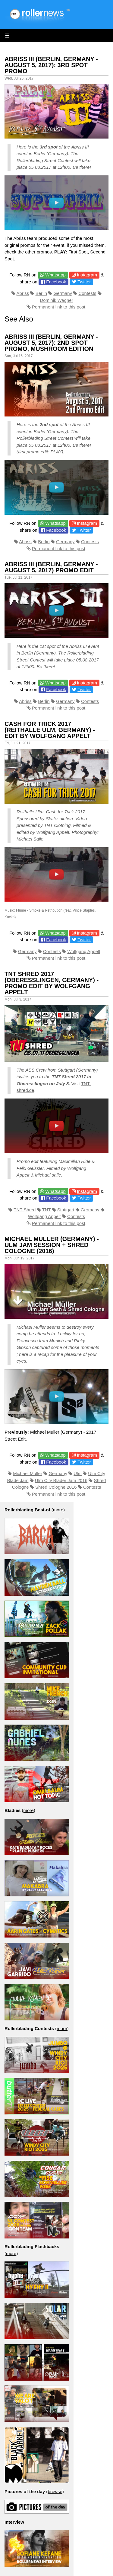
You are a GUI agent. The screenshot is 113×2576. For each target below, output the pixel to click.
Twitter (84, 281)
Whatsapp (55, 274)
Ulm (78, 1473)
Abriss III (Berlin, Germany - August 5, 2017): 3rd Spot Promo (51, 65)
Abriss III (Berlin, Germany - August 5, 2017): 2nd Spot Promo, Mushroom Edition (51, 342)
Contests (87, 293)
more (58, 1509)
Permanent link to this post (58, 306)
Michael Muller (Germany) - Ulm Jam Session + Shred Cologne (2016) (52, 1245)
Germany (62, 293)
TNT (46, 1209)
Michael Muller (27, 1473)
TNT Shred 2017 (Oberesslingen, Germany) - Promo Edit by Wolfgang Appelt (52, 983)
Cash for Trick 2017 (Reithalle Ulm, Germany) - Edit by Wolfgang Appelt (50, 729)
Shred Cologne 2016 (56, 1487)
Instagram (87, 274)
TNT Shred (25, 1209)
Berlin (41, 293)
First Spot (78, 251)
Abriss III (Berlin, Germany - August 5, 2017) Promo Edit (51, 567)
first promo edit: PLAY (40, 451)
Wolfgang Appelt (83, 951)
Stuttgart (65, 1209)
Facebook (56, 281)
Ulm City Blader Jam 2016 (61, 1480)
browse (55, 2491)
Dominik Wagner (56, 300)
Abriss (23, 293)
